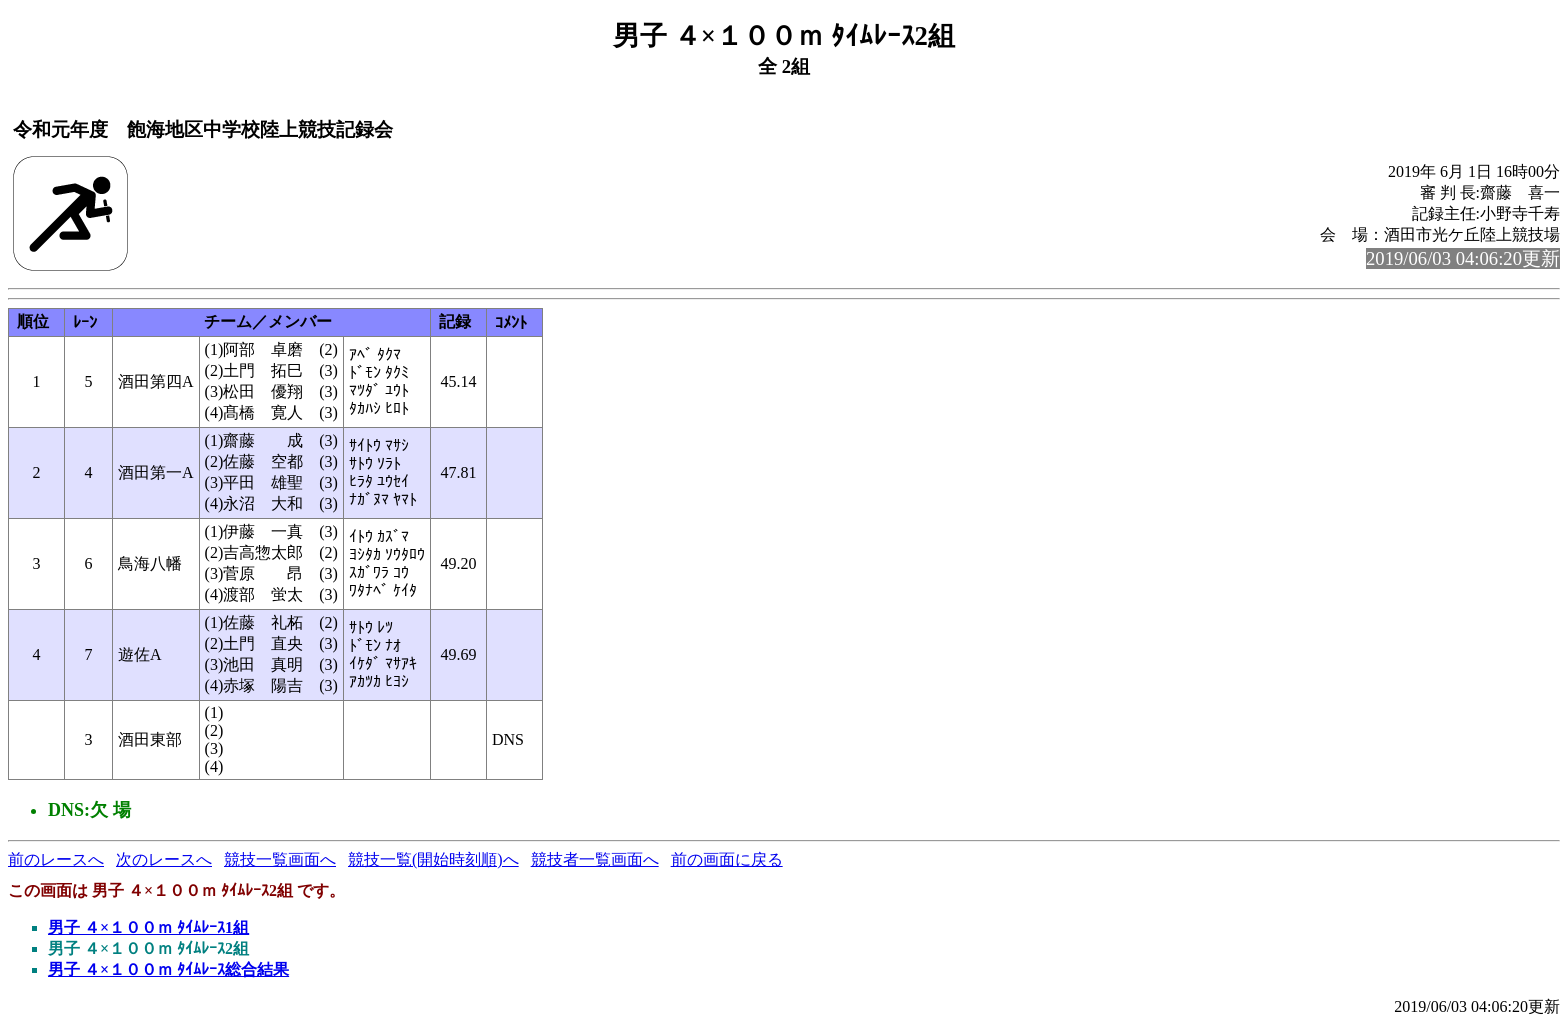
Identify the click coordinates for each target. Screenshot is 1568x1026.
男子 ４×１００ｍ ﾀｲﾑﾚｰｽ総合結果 (168, 969)
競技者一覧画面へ (595, 859)
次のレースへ (164, 859)
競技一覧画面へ (280, 859)
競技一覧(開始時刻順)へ (433, 859)
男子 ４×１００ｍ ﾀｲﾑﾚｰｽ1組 (148, 927)
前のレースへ (56, 859)
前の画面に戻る (727, 859)
